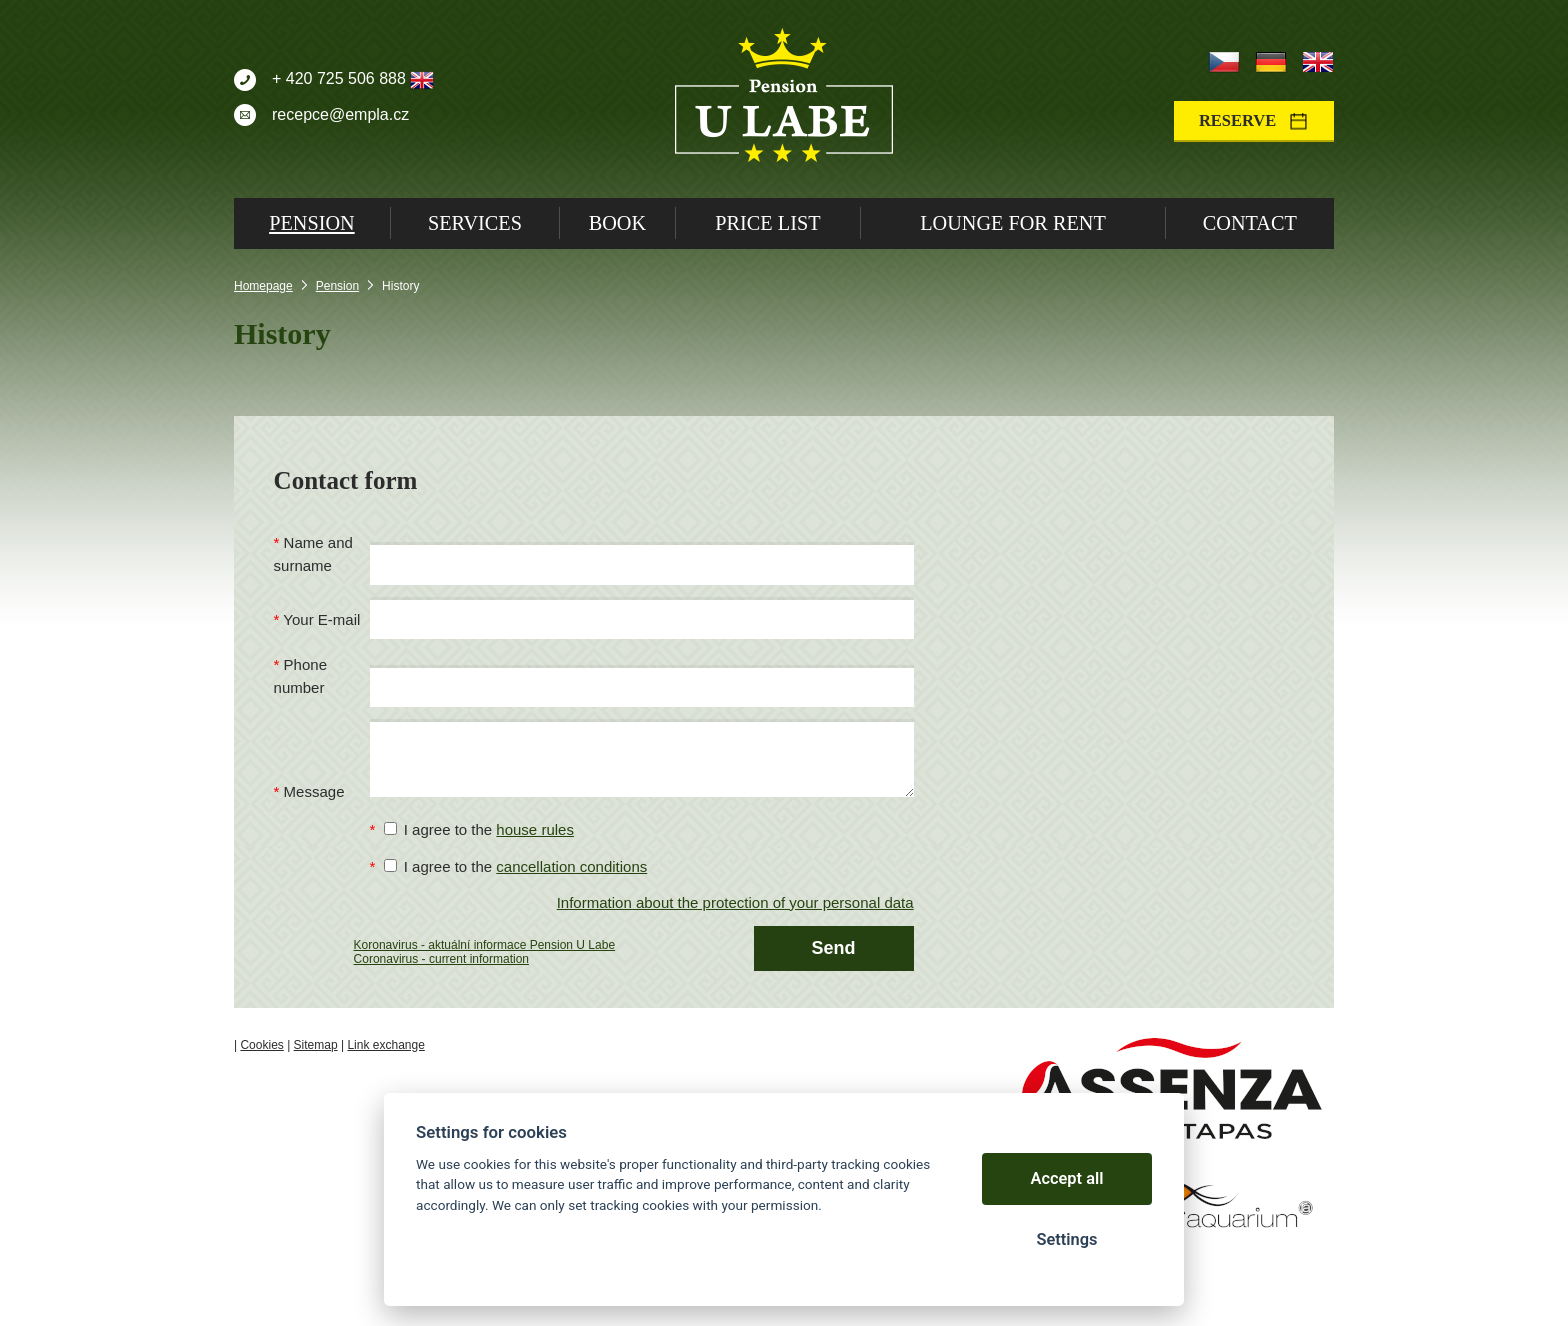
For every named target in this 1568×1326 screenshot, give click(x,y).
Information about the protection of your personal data (735, 902)
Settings (1066, 1239)
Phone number (300, 676)
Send (834, 948)
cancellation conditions (571, 866)
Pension (337, 286)
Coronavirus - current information (441, 959)
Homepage (263, 286)
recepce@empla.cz (340, 114)
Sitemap (316, 1045)
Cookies (261, 1045)
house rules (535, 829)
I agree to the (479, 829)
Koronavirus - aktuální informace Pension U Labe (484, 945)
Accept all (1067, 1178)
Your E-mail (321, 619)
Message (314, 791)
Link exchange (385, 1045)
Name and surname (313, 554)
